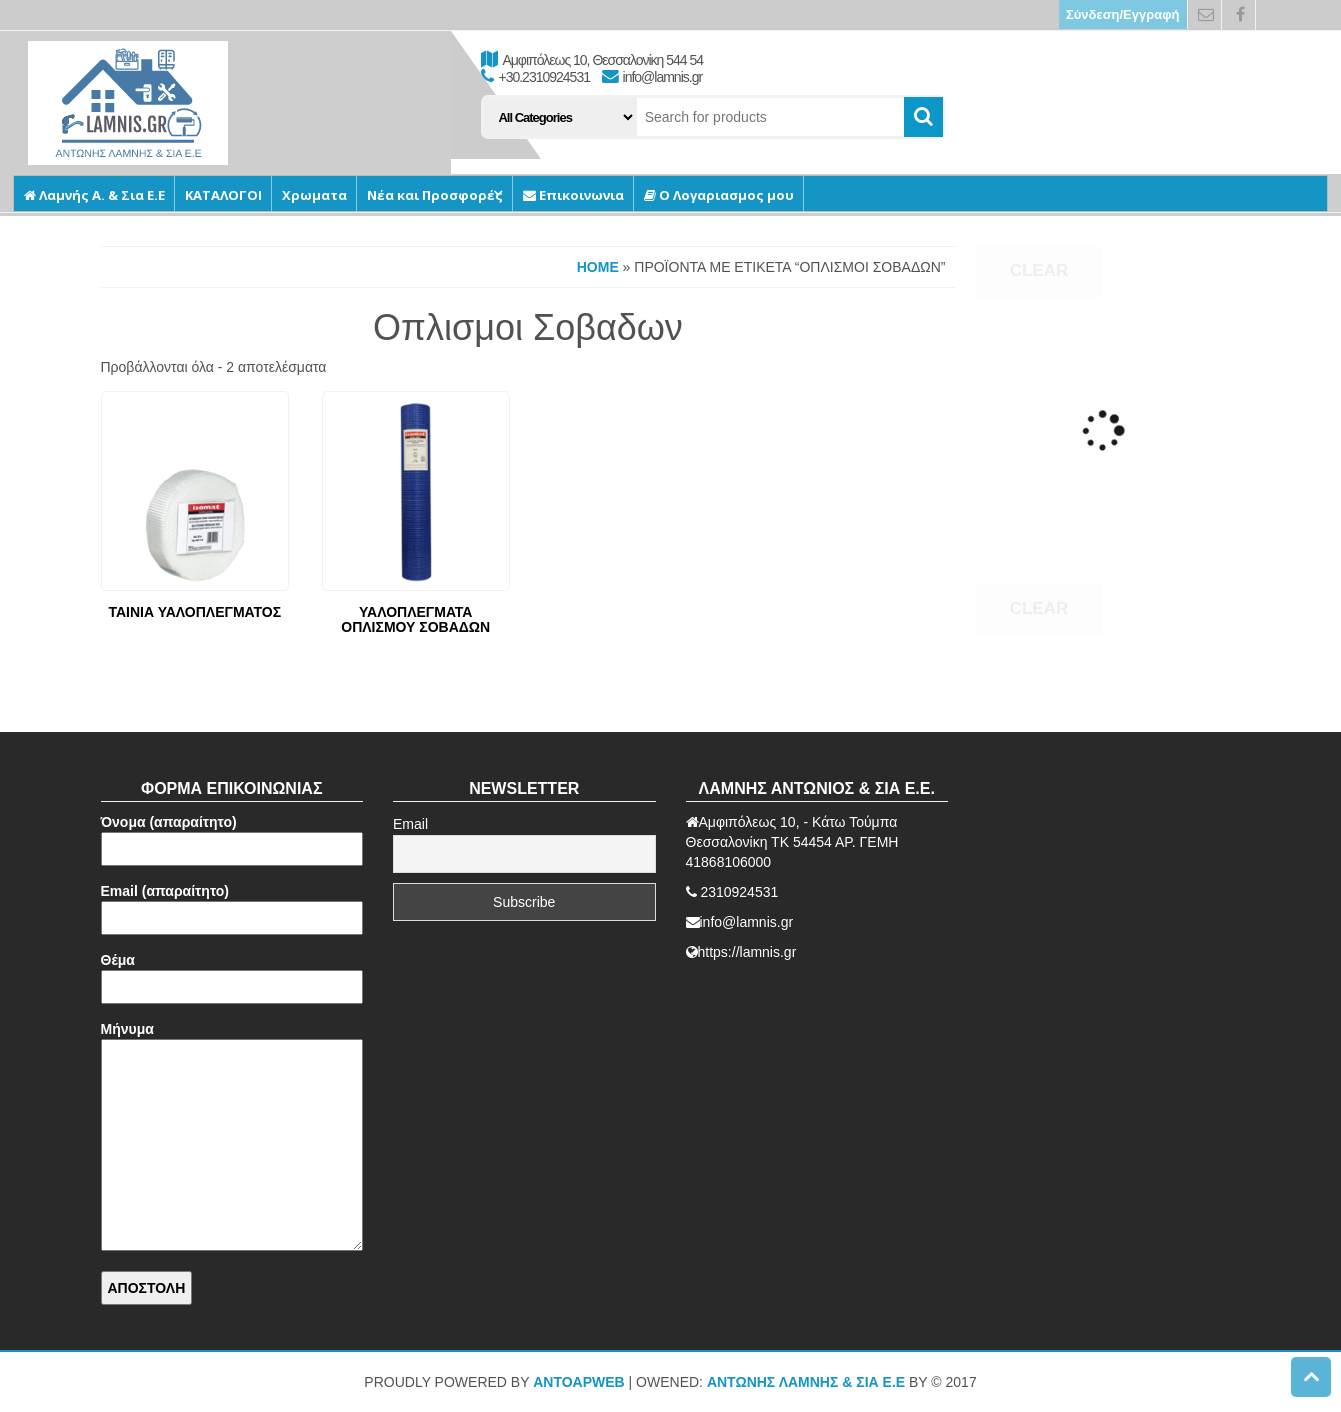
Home (598, 267)
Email (410, 824)
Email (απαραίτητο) (232, 904)
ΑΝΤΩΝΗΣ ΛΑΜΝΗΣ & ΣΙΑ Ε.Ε (806, 1382)
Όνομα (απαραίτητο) (232, 835)
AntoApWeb (579, 1382)
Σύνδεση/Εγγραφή (1123, 14)
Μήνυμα (232, 1137)
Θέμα (232, 973)
